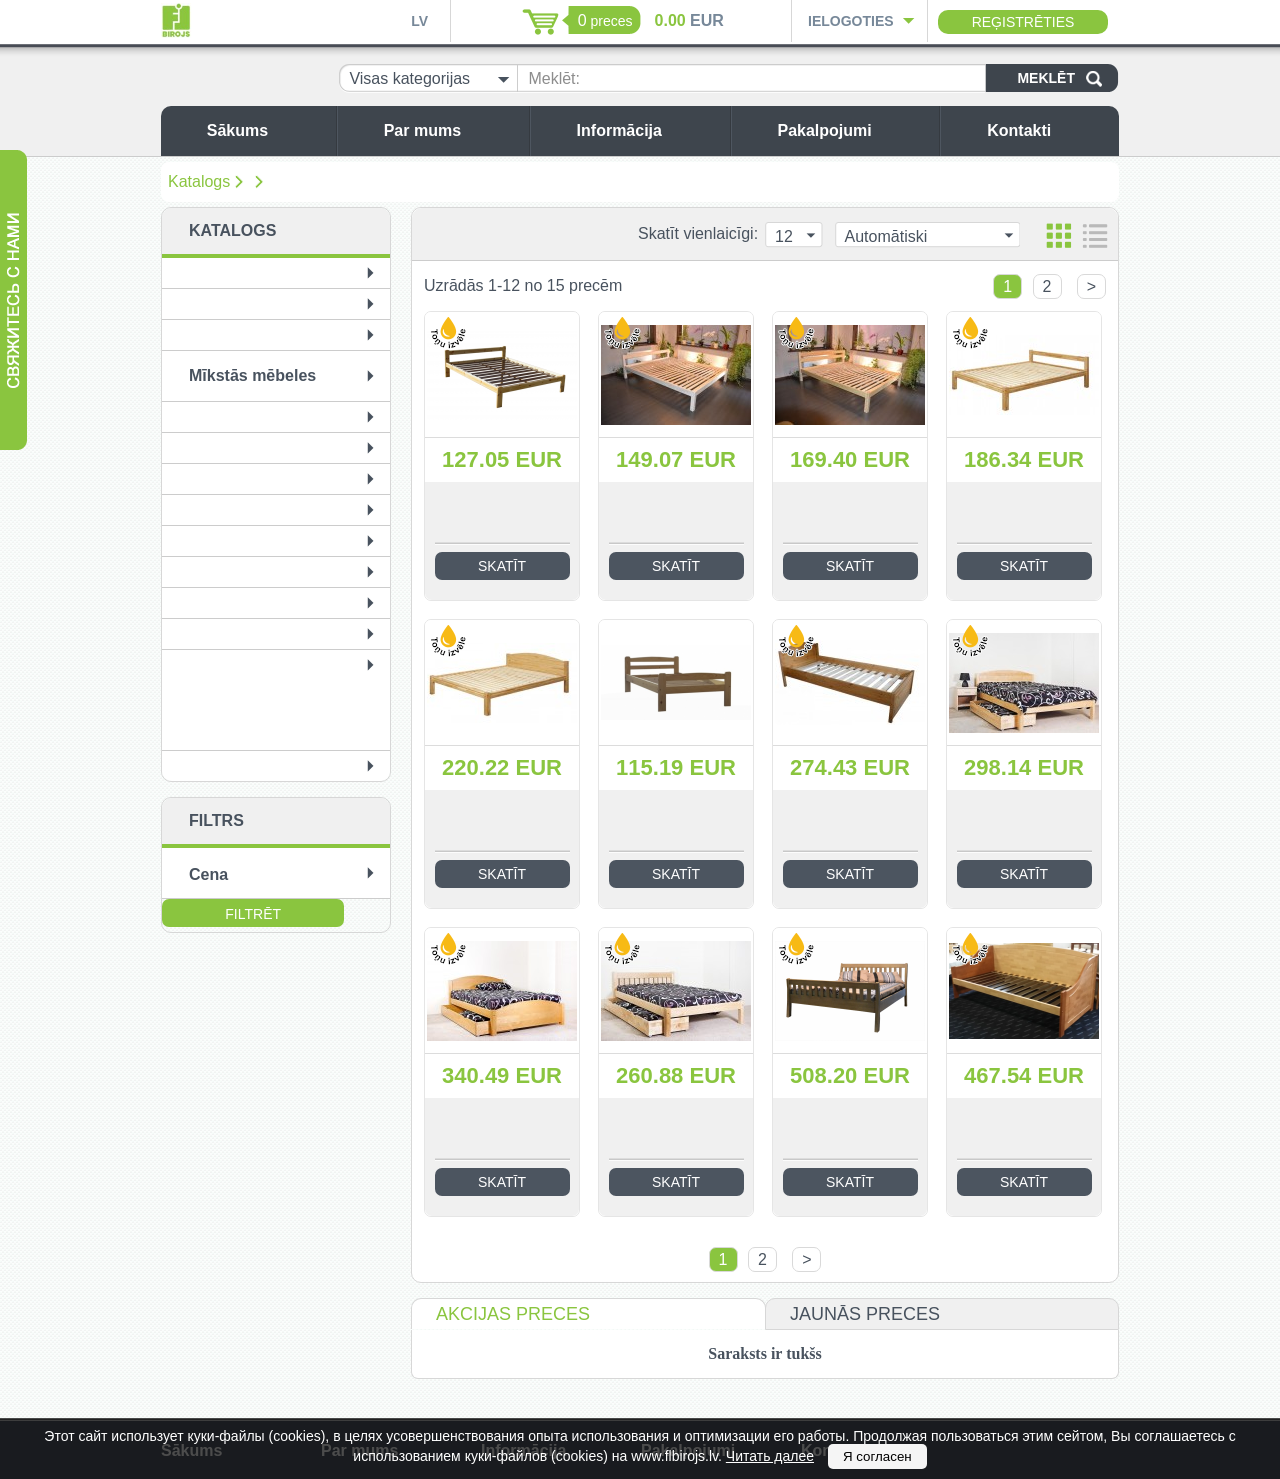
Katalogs (199, 181)
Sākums (266, 130)
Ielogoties (851, 21)
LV (419, 21)
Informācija (648, 130)
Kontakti (1048, 130)
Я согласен (877, 1456)
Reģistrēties (1023, 22)
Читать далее (770, 1456)
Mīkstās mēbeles (252, 375)
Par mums (451, 130)
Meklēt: (554, 78)
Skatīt (502, 566)
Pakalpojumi (853, 130)
